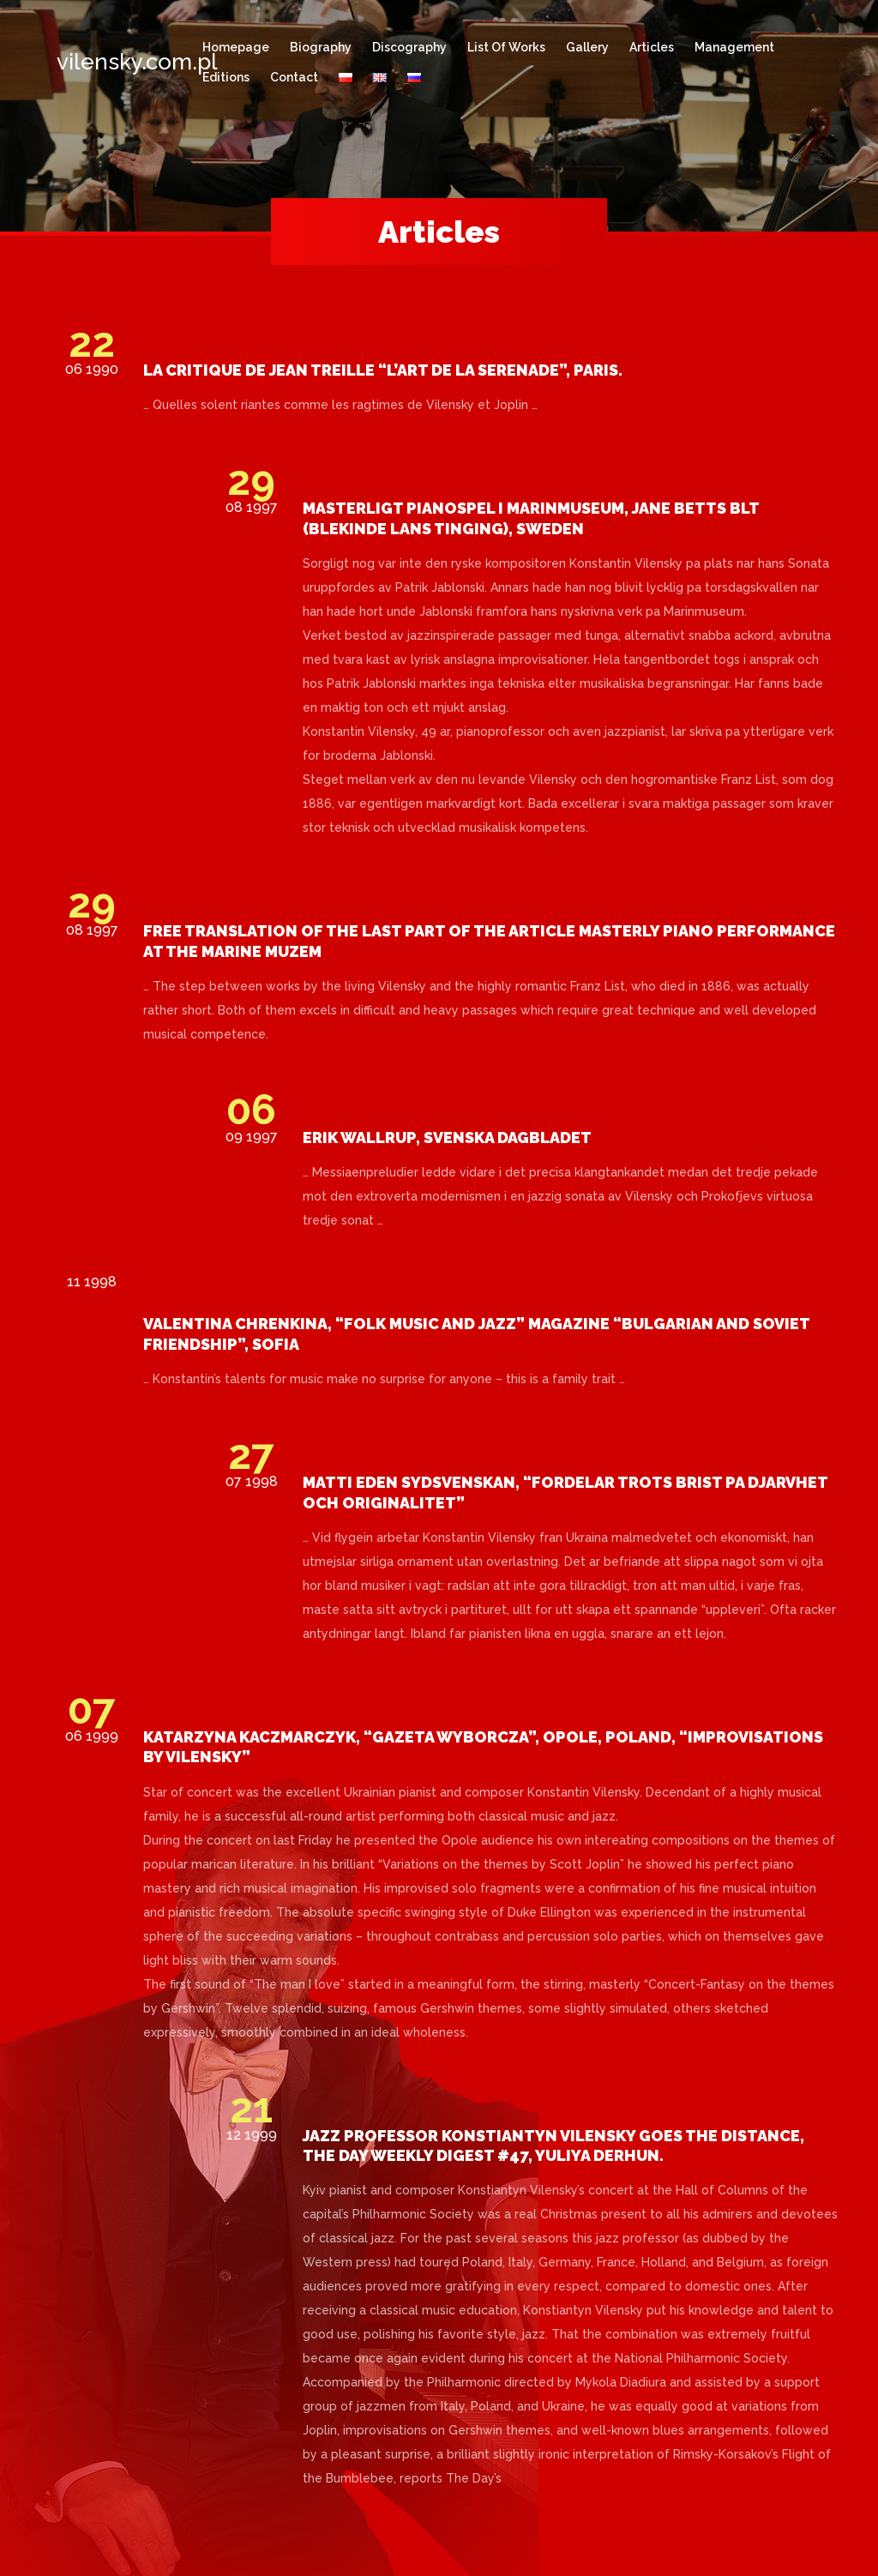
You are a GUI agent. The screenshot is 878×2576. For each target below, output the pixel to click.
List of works (506, 47)
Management (734, 47)
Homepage (235, 47)
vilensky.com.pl (112, 62)
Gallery (587, 47)
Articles (651, 47)
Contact (294, 77)
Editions (226, 77)
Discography (409, 47)
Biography (321, 47)
